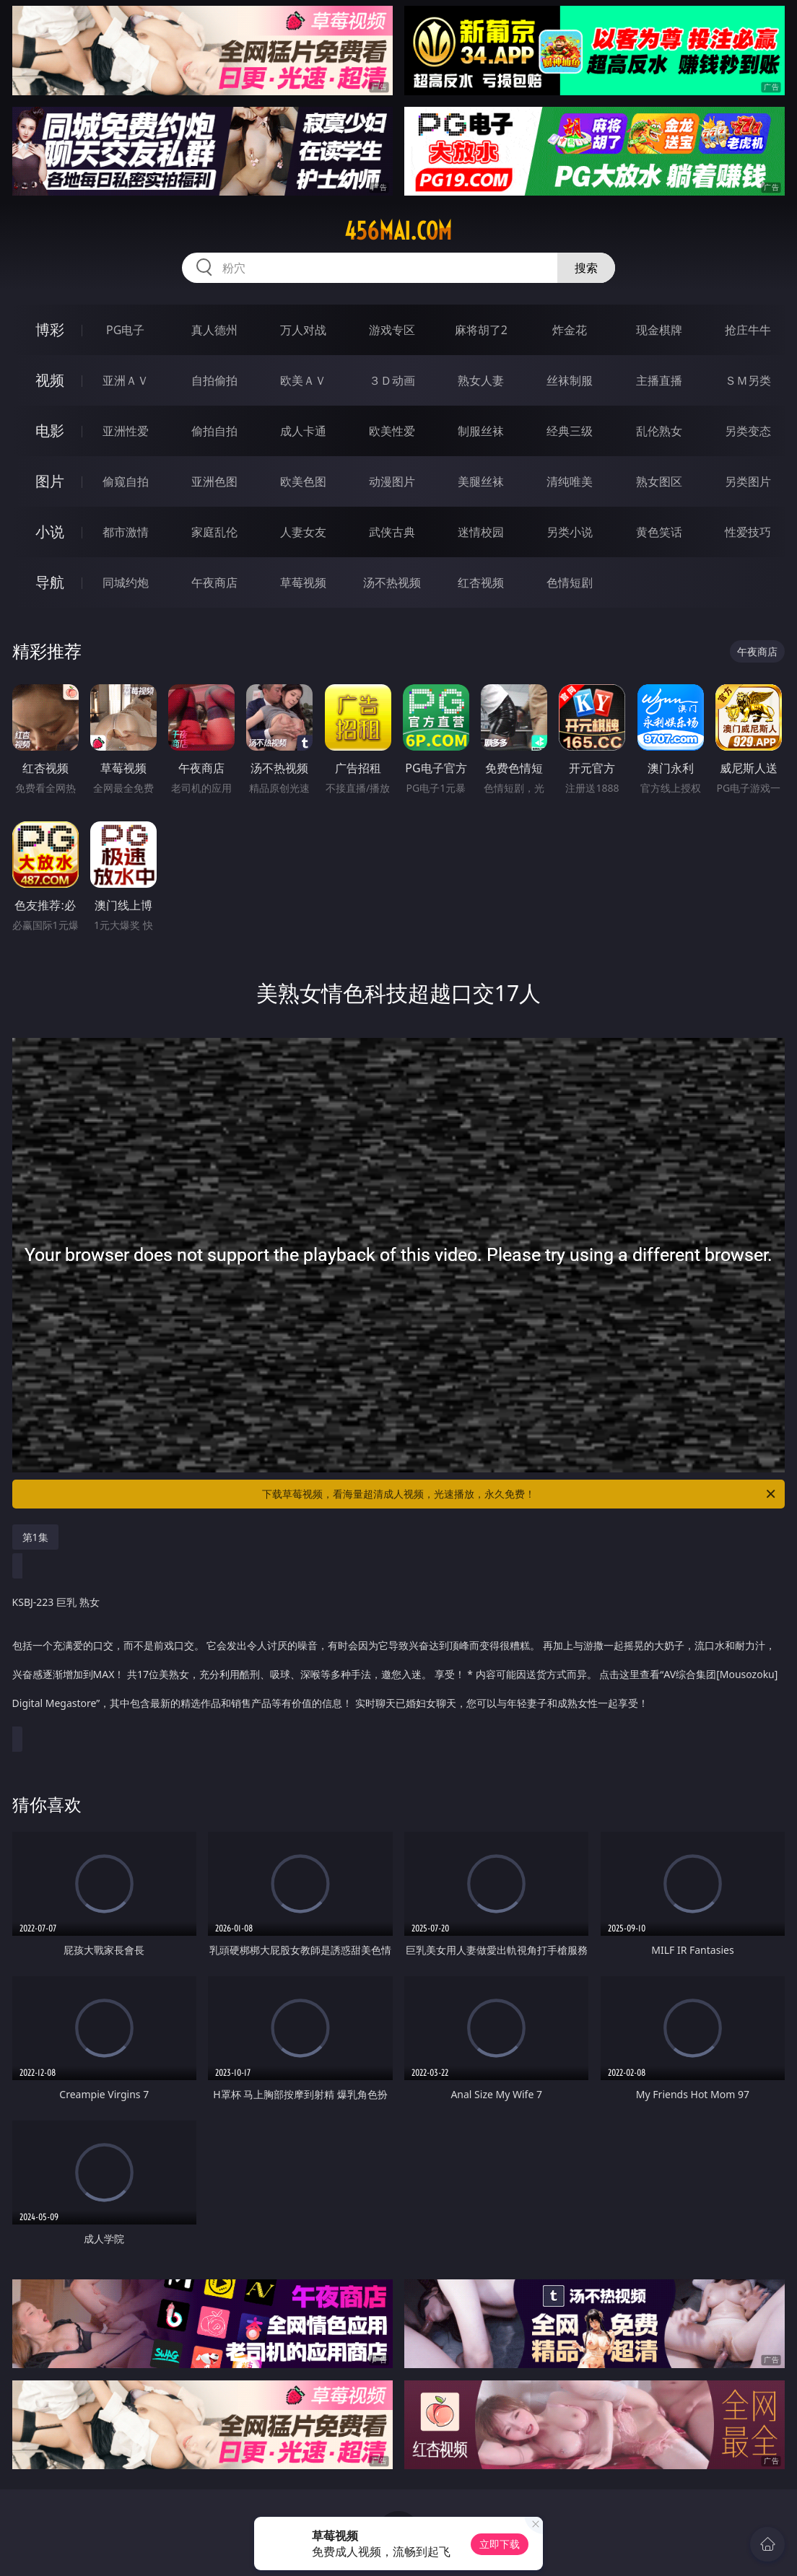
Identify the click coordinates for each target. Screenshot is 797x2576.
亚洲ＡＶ (126, 380)
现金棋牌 (659, 330)
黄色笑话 (659, 532)
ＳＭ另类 (748, 380)
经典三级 (569, 431)
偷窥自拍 (126, 481)
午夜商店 (214, 582)
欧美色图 (303, 481)
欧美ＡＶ (303, 380)
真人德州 (214, 330)
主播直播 (659, 380)
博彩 (49, 329)
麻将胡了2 (481, 330)
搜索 (586, 268)
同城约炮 (126, 582)
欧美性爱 (392, 431)
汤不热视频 (392, 582)
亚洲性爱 (126, 431)
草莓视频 (303, 582)
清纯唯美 (569, 481)
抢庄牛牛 (748, 330)
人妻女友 (303, 532)
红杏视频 (481, 582)
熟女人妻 (481, 380)
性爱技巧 (748, 532)
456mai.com (398, 231)
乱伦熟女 (659, 431)
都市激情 (126, 532)
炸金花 (569, 330)
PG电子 (125, 330)
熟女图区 (659, 481)
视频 (49, 380)
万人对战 (303, 330)
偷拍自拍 (214, 431)
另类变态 (748, 431)
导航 (49, 582)
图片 (49, 481)
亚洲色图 (214, 481)
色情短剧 (569, 582)
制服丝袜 (481, 431)
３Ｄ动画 (392, 380)
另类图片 (748, 481)
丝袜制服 (569, 380)
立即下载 (499, 2544)
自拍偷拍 (214, 380)
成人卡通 (303, 431)
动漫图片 (392, 481)
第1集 (35, 1537)
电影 (49, 430)
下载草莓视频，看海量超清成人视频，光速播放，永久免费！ (520, 1494)
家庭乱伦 (214, 532)
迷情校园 (481, 532)
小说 (49, 531)
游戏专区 (392, 330)
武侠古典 (392, 532)
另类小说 (569, 532)
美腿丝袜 (481, 481)
